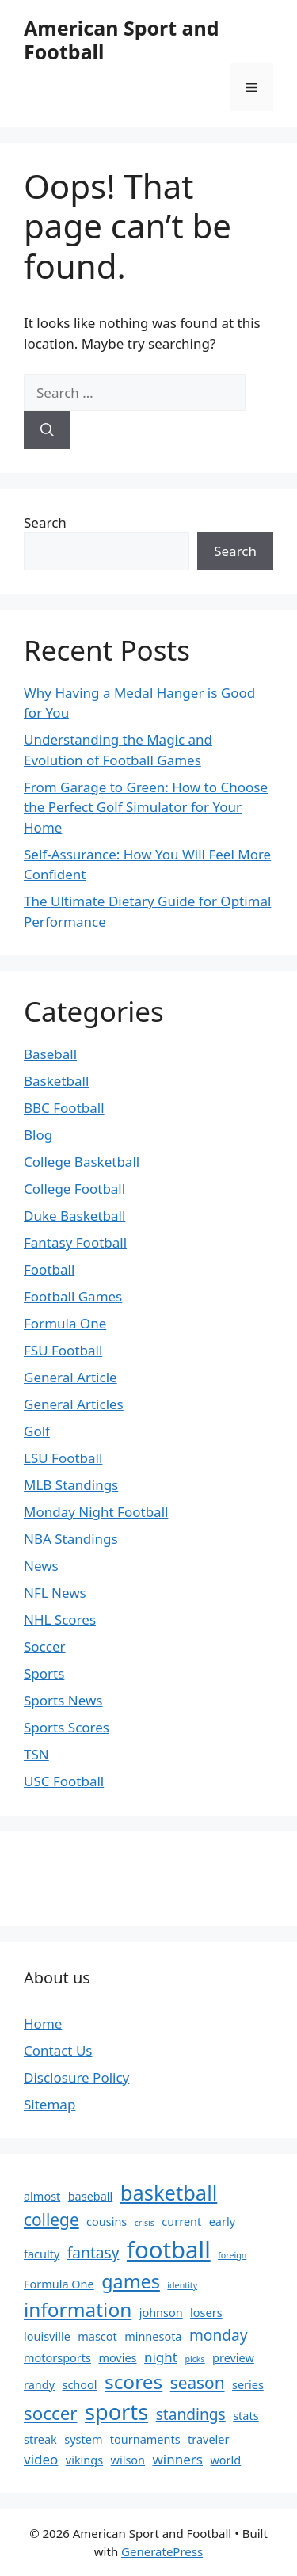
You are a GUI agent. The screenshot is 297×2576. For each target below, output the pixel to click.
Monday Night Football (96, 1512)
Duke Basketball (74, 1215)
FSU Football (63, 1350)
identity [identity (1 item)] (182, 2285)
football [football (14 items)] (169, 2249)
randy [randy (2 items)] (39, 2384)
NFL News (55, 1592)
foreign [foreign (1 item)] (232, 2255)
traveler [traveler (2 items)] (208, 2439)
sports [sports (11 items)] (116, 2411)
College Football (74, 1188)
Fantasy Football (75, 1242)
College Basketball (81, 1162)
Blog (38, 1135)
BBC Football (64, 1108)
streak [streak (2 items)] (40, 2439)
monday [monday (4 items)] (218, 2335)
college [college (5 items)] (51, 2219)
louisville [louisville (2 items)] (47, 2336)
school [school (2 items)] (79, 2384)
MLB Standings (71, 1485)
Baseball (50, 1054)
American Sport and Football (121, 39)
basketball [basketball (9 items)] (169, 2192)
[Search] (47, 430)
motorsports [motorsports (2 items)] (57, 2357)
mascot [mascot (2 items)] (97, 2336)
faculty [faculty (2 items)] (41, 2254)
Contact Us (58, 2050)
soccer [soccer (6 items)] (50, 2413)
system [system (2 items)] (83, 2439)
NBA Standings (71, 1539)
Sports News (63, 1700)
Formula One (65, 1323)
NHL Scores (60, 1619)
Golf (37, 1431)
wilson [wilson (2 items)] (128, 2459)
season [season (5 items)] (197, 2383)
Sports (44, 1673)
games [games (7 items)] (130, 2281)
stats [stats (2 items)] (245, 2415)
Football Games (73, 1296)
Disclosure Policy (76, 2077)
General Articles (74, 1404)
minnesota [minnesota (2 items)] (152, 2336)
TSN (36, 1754)
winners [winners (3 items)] (177, 2459)
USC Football (64, 1781)
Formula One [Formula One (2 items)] (59, 2284)
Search (45, 522)
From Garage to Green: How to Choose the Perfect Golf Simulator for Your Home (146, 807)
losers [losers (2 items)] (206, 2312)
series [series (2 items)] (248, 2384)
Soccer (45, 1646)
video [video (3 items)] (41, 2459)
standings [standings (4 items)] (191, 2414)
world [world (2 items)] (225, 2459)
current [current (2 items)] (181, 2221)
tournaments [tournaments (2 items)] (145, 2439)
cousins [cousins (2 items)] (106, 2221)
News (41, 1566)
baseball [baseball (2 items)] (90, 2196)
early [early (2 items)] (222, 2221)
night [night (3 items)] (160, 2357)
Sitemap (49, 2104)
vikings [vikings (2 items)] (84, 2459)
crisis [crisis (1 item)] (144, 2222)
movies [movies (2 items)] (117, 2357)
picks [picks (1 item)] (194, 2359)
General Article (70, 1377)
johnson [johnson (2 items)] (161, 2312)
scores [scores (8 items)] (133, 2381)
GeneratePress (162, 2551)
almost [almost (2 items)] (42, 2196)
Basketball (56, 1081)
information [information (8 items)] (77, 2309)
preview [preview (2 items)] (233, 2357)
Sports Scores (66, 1727)
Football (49, 1269)
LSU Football (63, 1458)
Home (43, 2023)
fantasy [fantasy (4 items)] (93, 2253)
